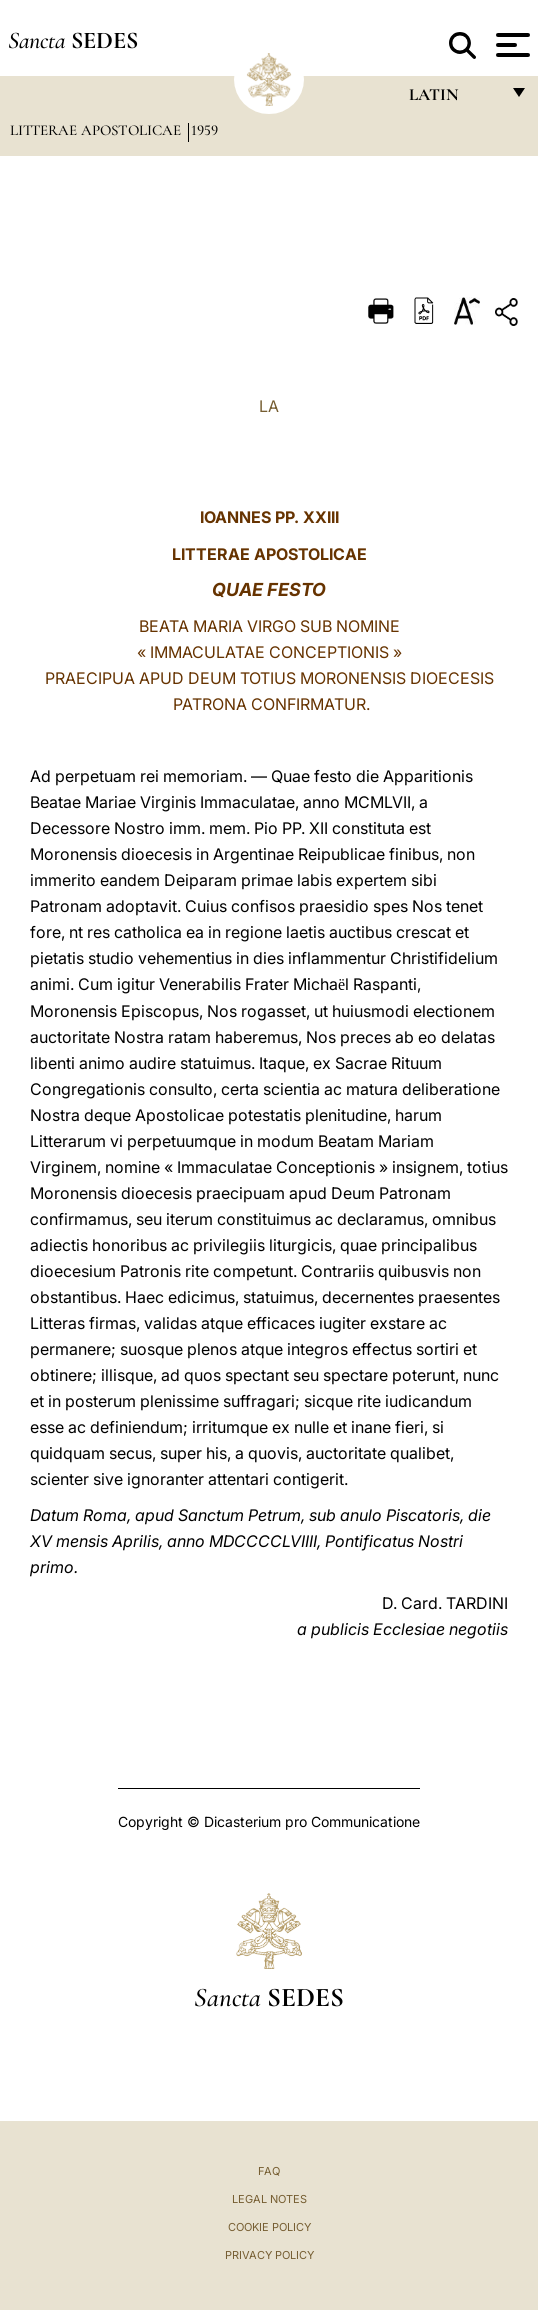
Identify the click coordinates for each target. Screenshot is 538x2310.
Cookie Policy (269, 2227)
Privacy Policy (269, 2255)
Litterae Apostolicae (97, 130)
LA (269, 406)
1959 (204, 130)
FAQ (269, 2171)
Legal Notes (269, 2199)
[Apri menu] (510, 45)
